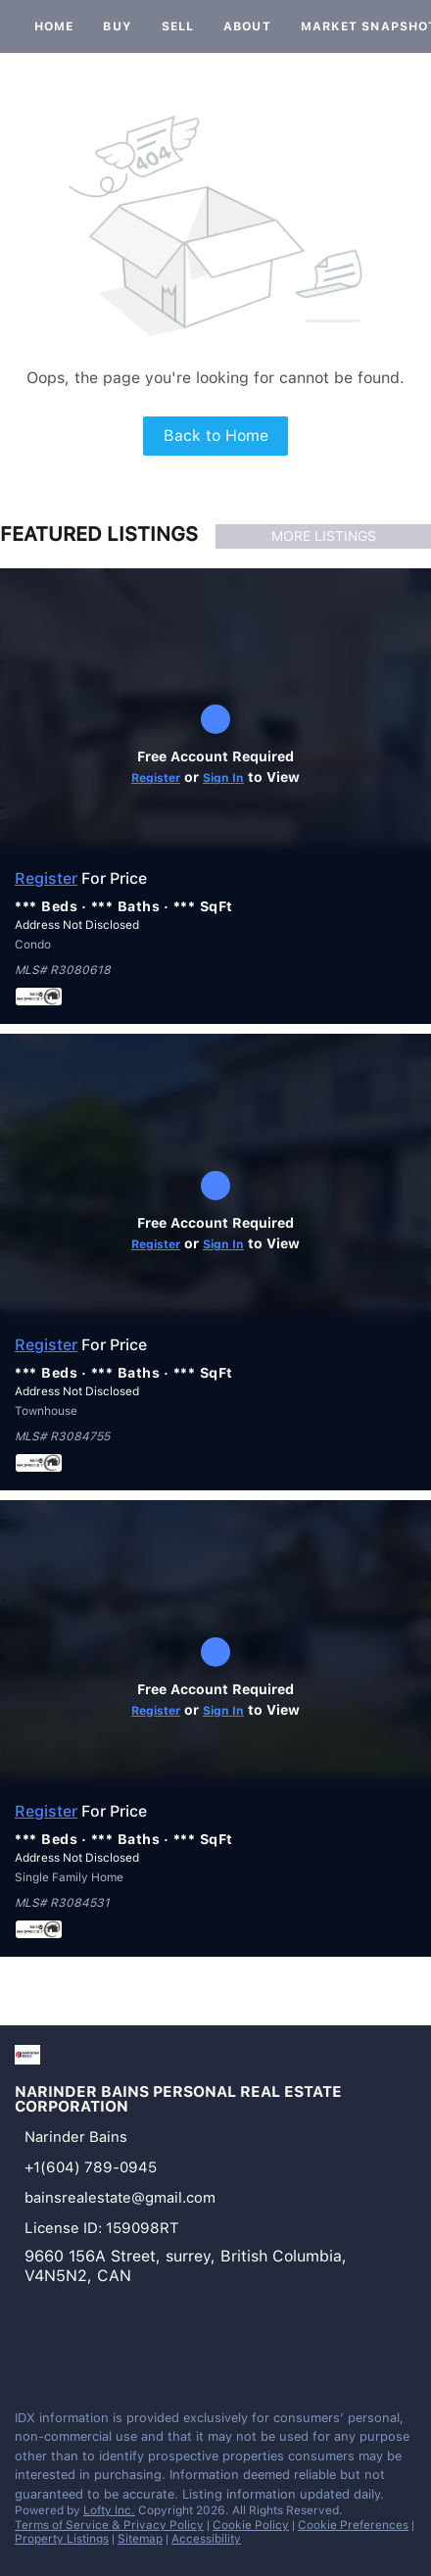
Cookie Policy (251, 2525)
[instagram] (62, 2351)
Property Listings (62, 2539)
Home (53, 26)
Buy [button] (117, 26)
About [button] (247, 26)
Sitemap (140, 2539)
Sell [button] (178, 26)
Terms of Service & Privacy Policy (109, 2525)
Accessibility (206, 2539)
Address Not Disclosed (77, 925)
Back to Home (216, 435)
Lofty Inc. (109, 2510)
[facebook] (23, 2351)
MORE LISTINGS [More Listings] (323, 536)
